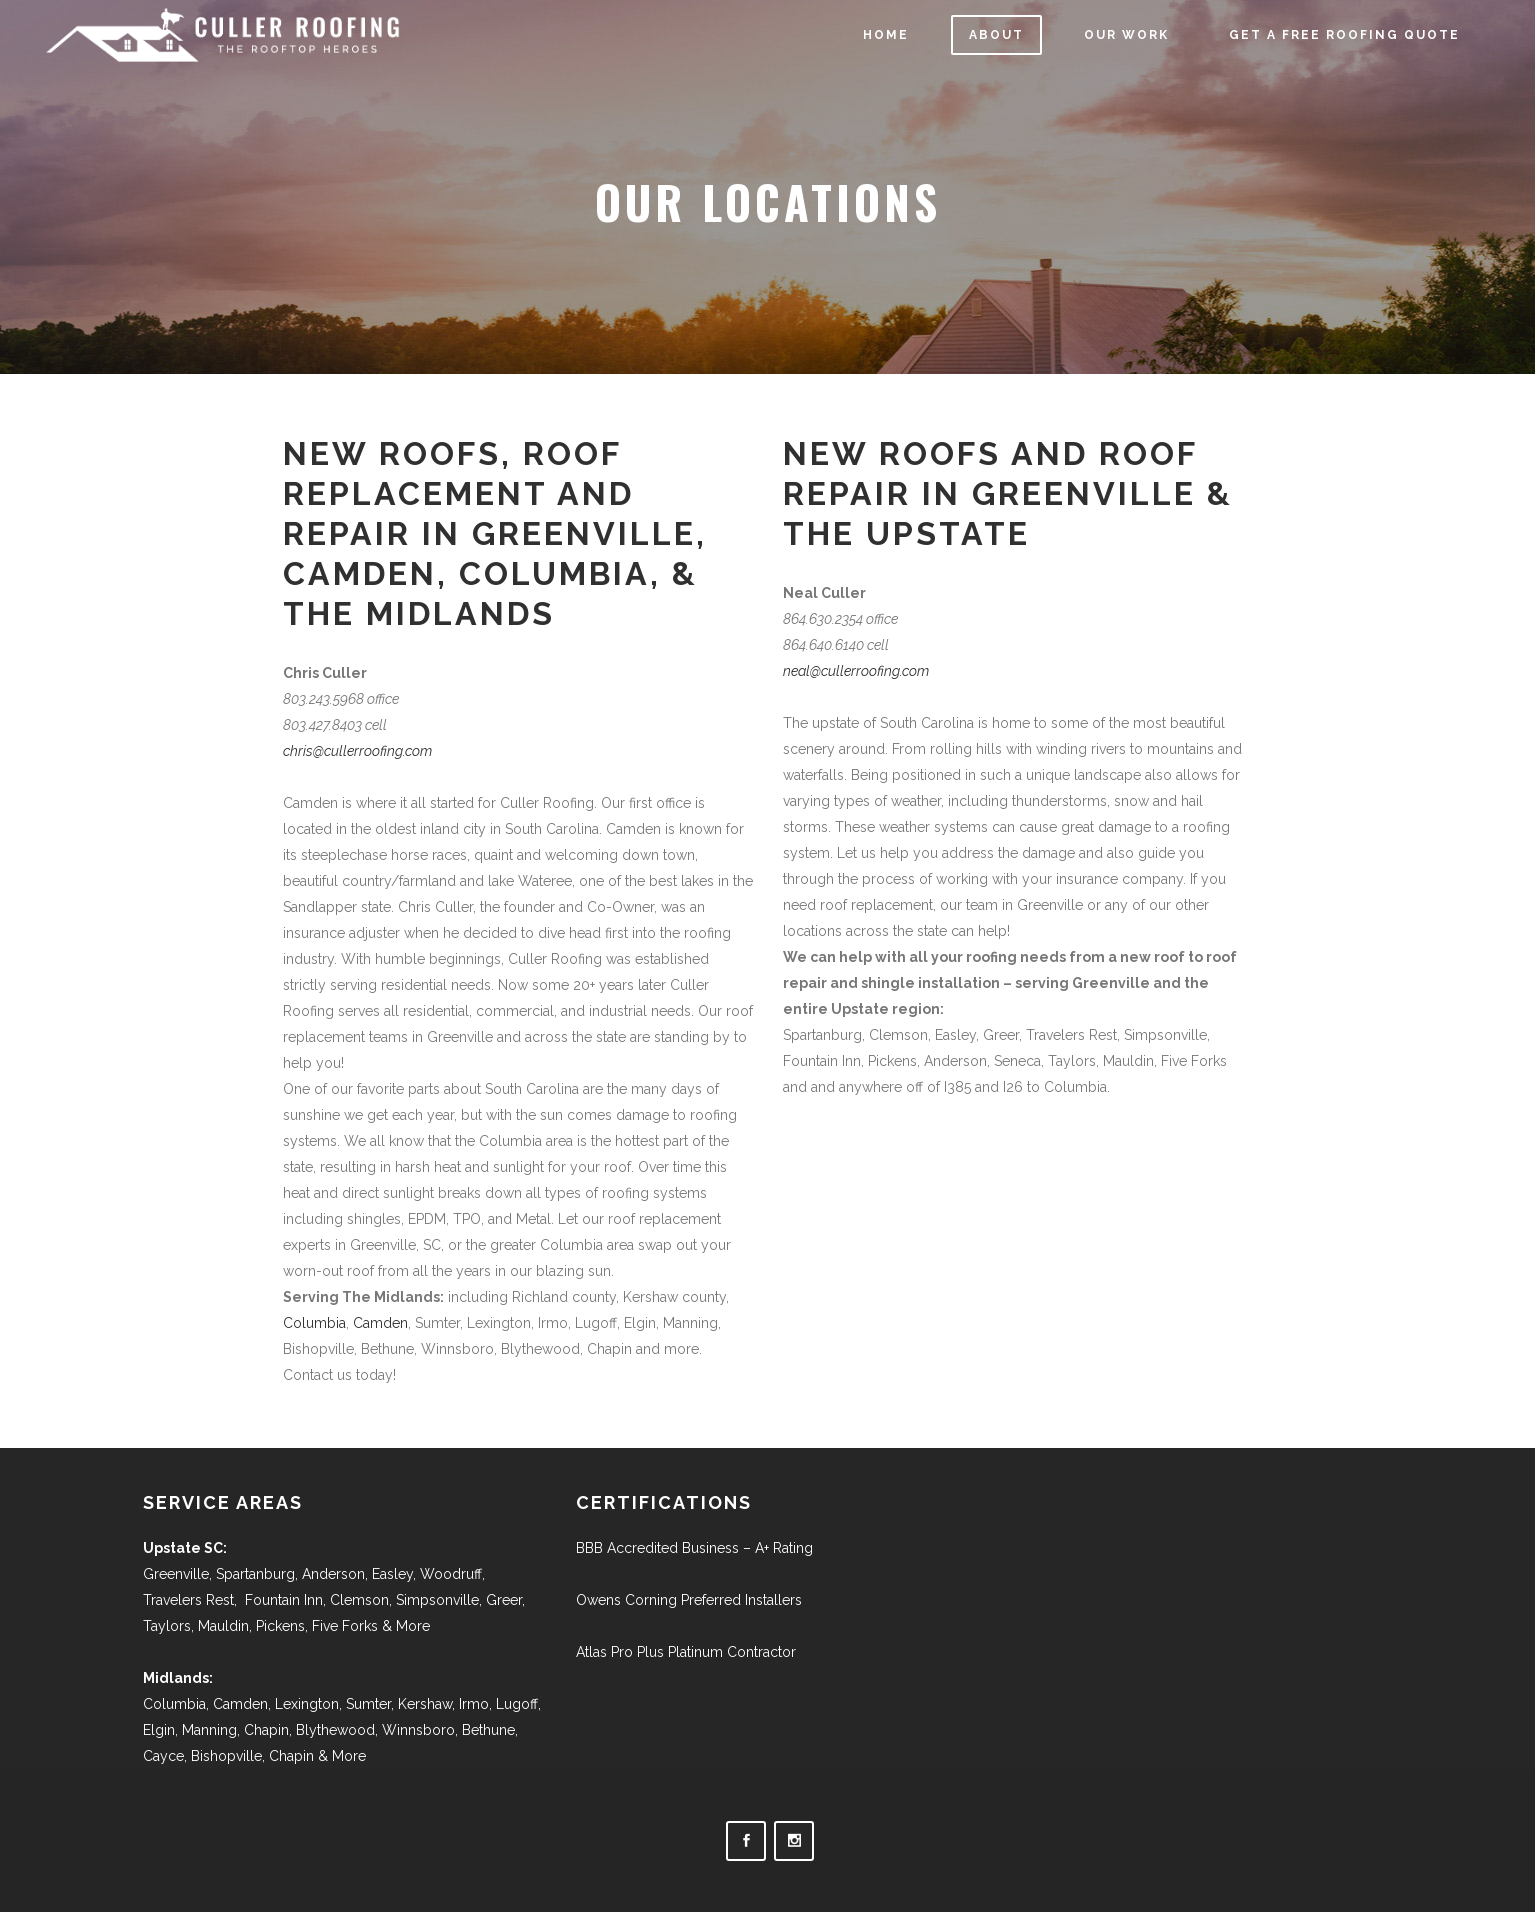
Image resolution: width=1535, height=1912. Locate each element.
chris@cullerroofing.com (357, 751)
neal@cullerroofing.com (856, 671)
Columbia (314, 1323)
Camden (380, 1323)
